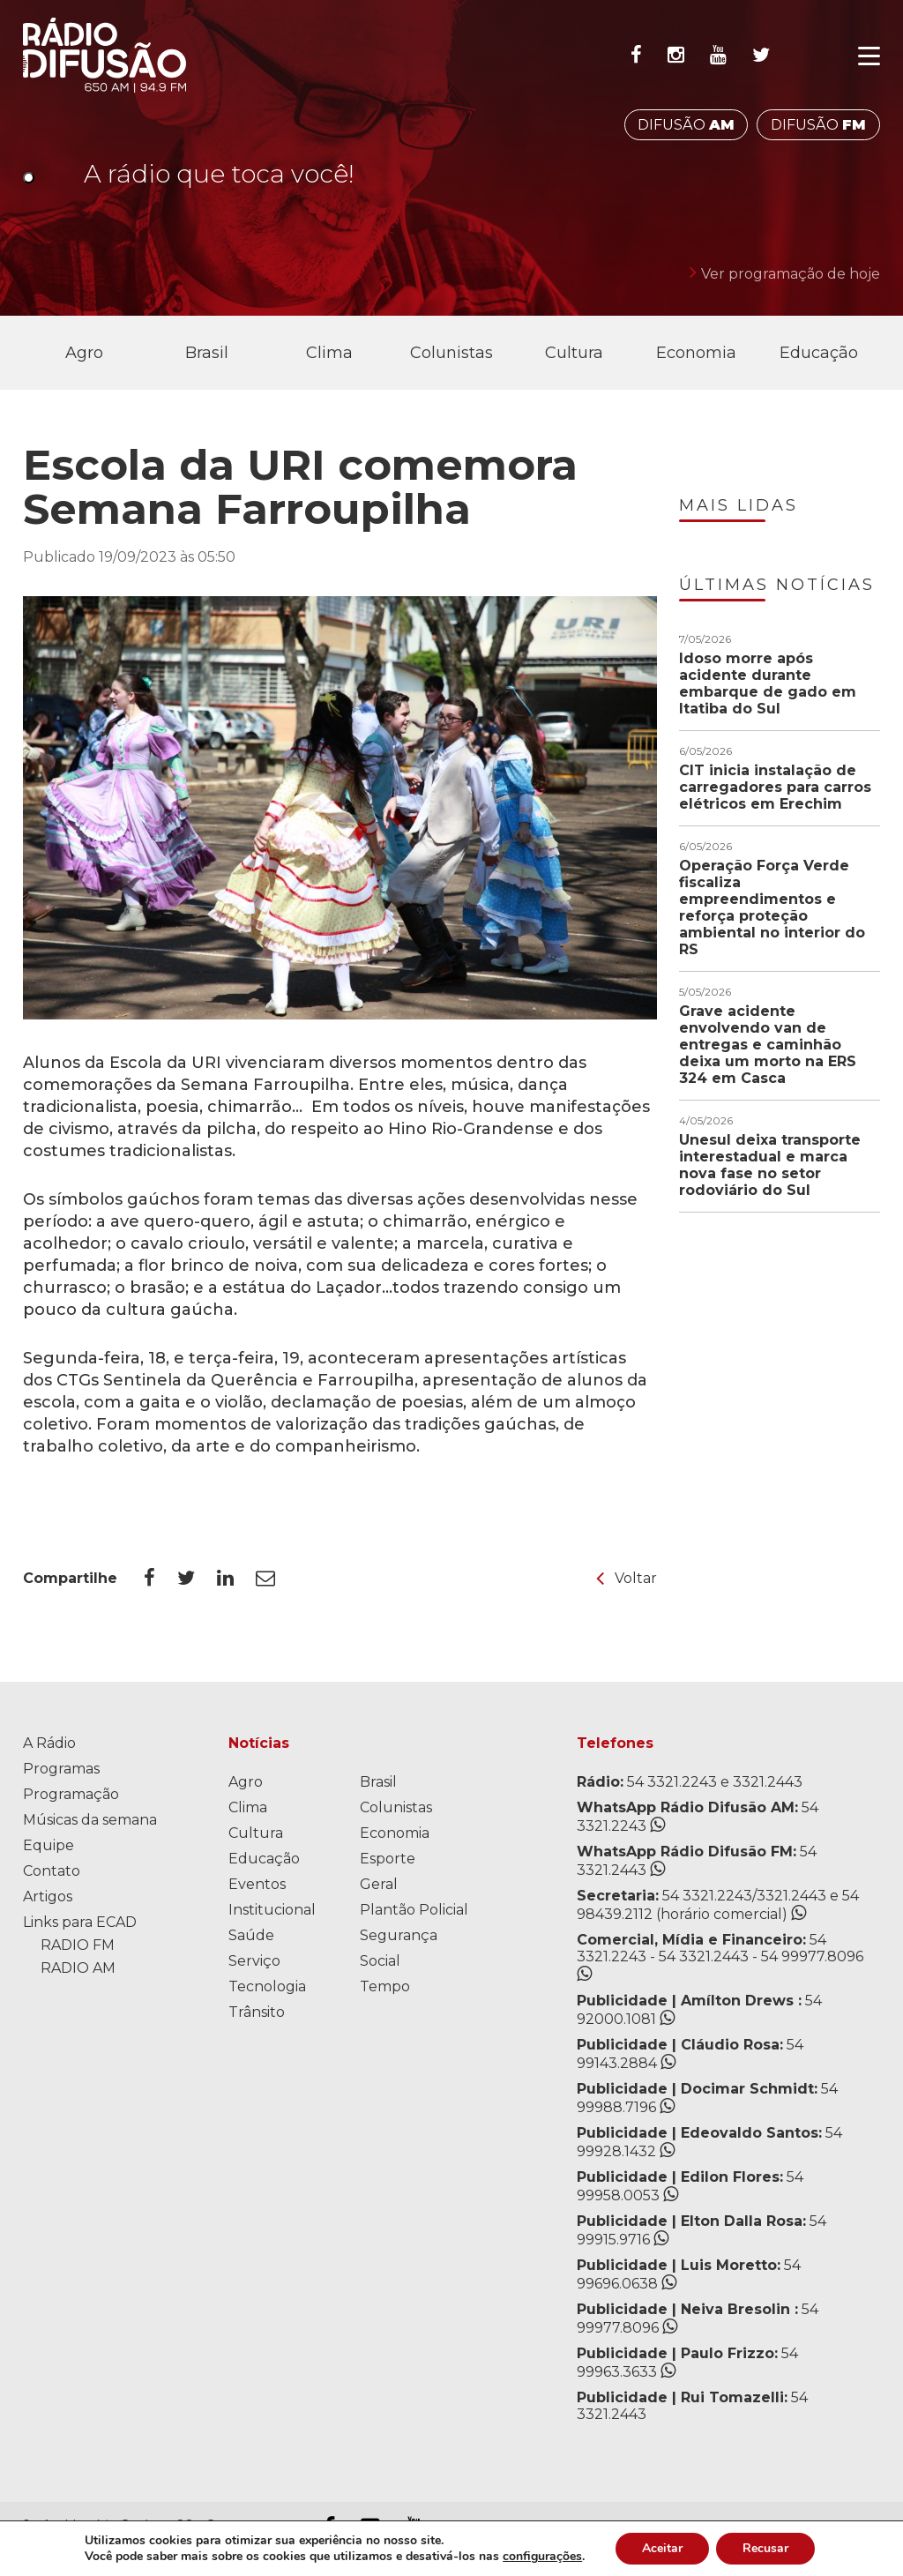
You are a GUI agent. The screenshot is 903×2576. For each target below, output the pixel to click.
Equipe (48, 1845)
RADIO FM (78, 1945)
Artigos (47, 1896)
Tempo (385, 1986)
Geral (379, 1884)
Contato (51, 1871)
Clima (329, 352)
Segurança (398, 1935)
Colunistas (451, 352)
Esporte (387, 1858)
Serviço (254, 1961)
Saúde (251, 1935)
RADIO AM (78, 1968)
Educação (819, 352)
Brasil (206, 352)
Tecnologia (267, 1986)
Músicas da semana (90, 1819)
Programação (71, 1794)
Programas (61, 1768)
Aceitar (662, 2548)
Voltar (626, 1578)
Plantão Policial (414, 1909)
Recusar (765, 2548)
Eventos (257, 1884)
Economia (696, 352)
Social (380, 1961)
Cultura (574, 352)
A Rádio (49, 1743)
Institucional (272, 1909)
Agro (84, 352)
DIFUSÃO (686, 124)
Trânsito (256, 2012)
